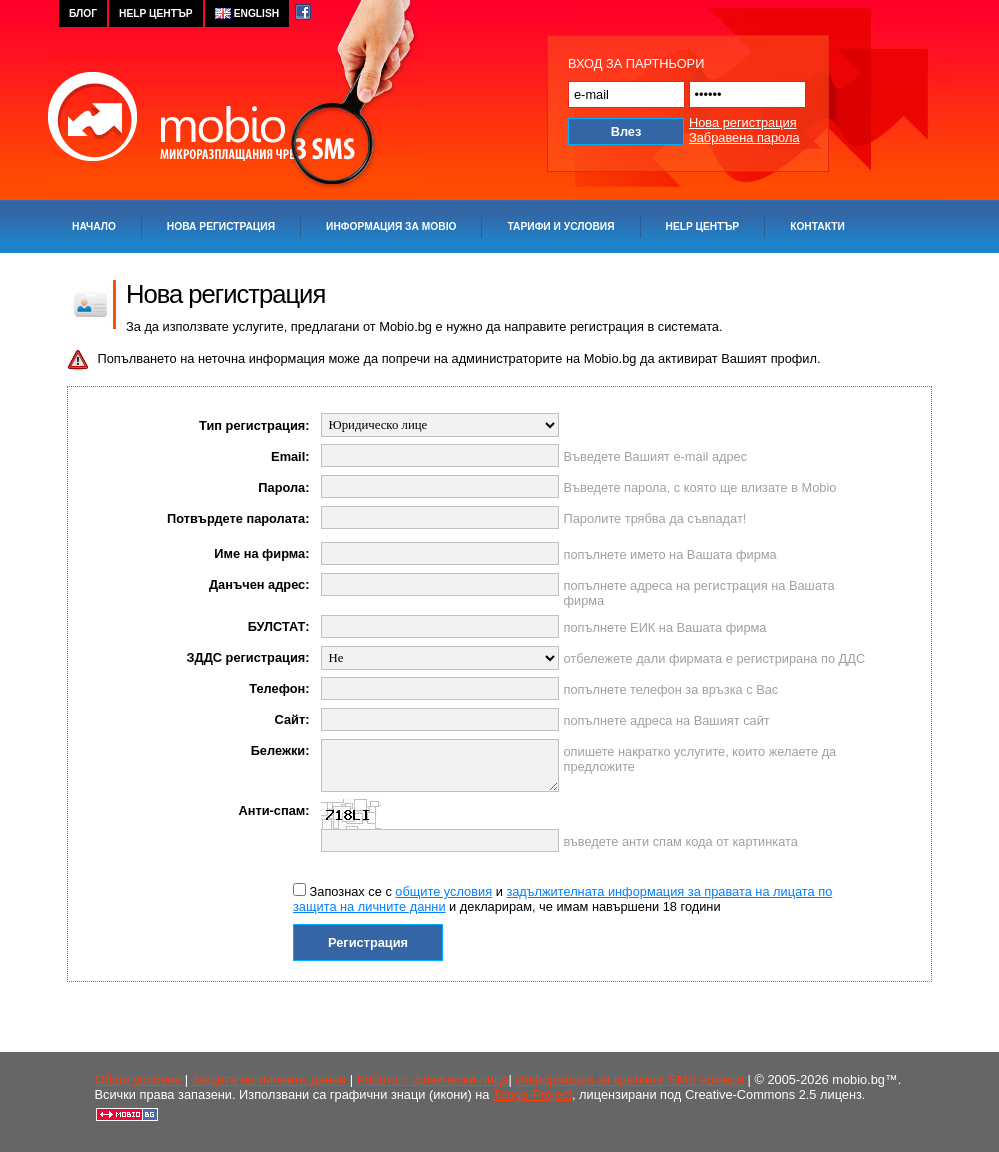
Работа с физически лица (433, 1079)
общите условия (443, 891)
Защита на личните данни (269, 1079)
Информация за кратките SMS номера (629, 1079)
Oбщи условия (138, 1079)
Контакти (817, 226)
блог (83, 13)
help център (156, 13)
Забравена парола (744, 137)
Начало (94, 226)
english (247, 13)
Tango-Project (532, 1094)
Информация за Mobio (391, 226)
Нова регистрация (743, 122)
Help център (703, 226)
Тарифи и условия (560, 226)
